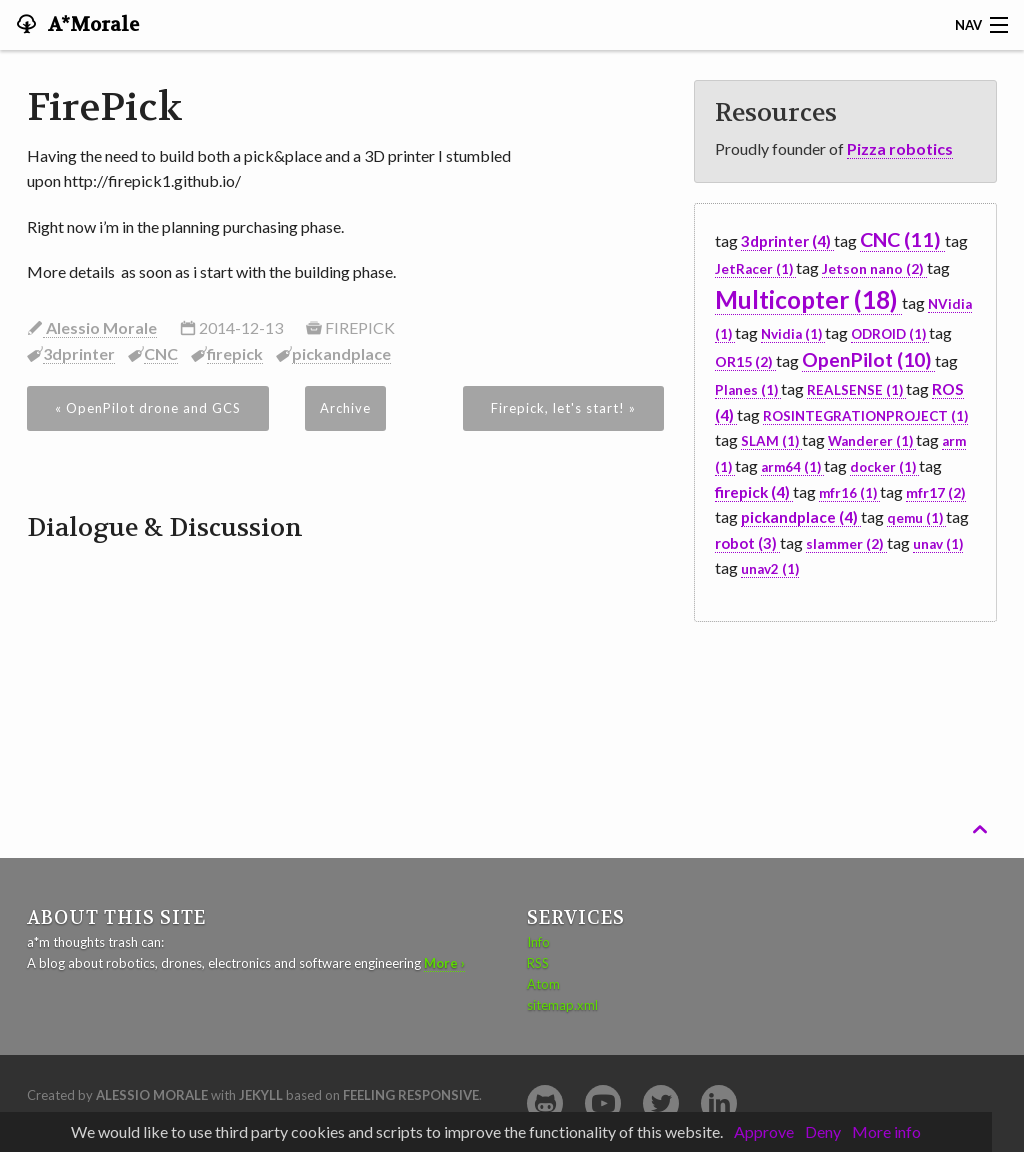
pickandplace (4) (801, 517)
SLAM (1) (771, 441)
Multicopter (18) (808, 299)
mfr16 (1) (849, 493)
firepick (235, 353)
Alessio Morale (100, 327)
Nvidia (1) (793, 334)
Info (538, 942)
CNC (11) (902, 239)
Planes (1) (748, 390)
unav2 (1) (770, 569)
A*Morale (91, 25)
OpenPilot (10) (868, 359)
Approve (764, 1131)
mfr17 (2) (936, 492)
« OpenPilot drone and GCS (148, 408)
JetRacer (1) (755, 269)
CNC (161, 353)
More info (886, 1131)
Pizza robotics (900, 148)
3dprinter (79, 353)
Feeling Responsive (411, 1095)
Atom (543, 984)
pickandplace (341, 353)
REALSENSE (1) (856, 390)
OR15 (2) (745, 361)
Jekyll (261, 1095)
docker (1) (884, 467)
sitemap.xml (562, 1005)
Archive (345, 408)
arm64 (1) (792, 467)
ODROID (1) (890, 334)
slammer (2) (846, 543)
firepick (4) (754, 492)
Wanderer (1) (872, 441)
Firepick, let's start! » (563, 408)
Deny (823, 1131)
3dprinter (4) (787, 241)
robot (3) (747, 543)
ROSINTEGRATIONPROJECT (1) (865, 416)
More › (444, 963)
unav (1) (938, 544)
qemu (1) (916, 518)
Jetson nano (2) (874, 268)
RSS (538, 963)
